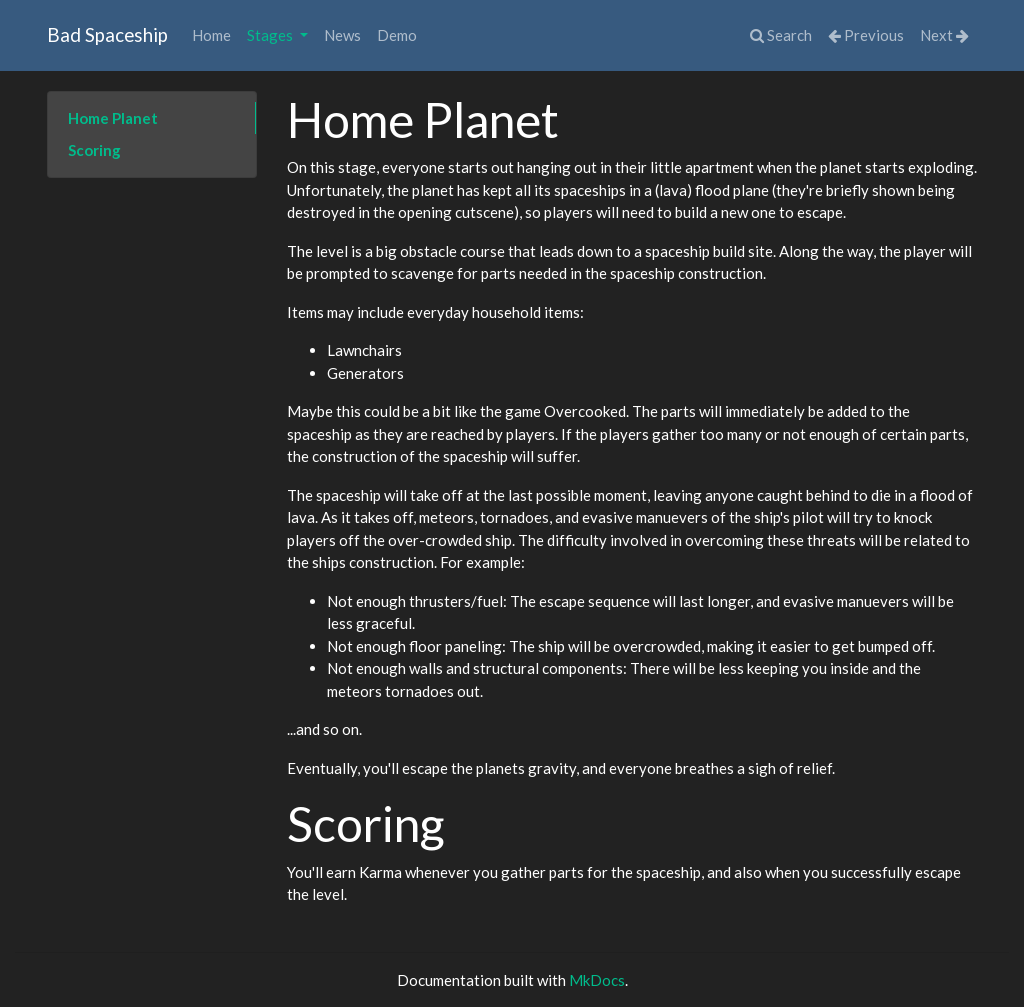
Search (781, 35)
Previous (866, 35)
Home (211, 35)
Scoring (94, 150)
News (342, 35)
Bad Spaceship (107, 34)
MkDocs (597, 980)
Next (944, 35)
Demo (397, 35)
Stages (271, 35)
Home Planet (113, 118)
